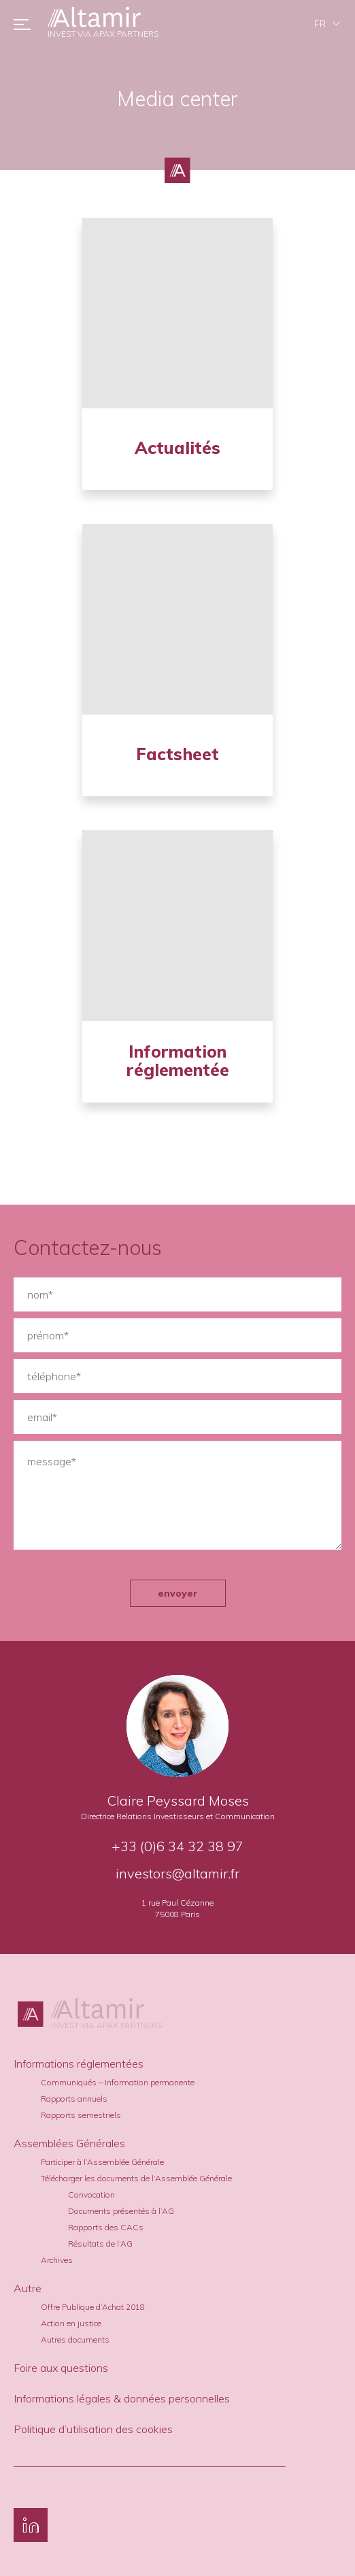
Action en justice (71, 2323)
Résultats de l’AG (100, 2243)
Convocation (91, 2194)
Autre (27, 2288)
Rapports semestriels (81, 2115)
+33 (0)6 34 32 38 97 (177, 1846)
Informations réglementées (78, 2063)
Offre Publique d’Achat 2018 (93, 2307)
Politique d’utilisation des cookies (93, 2429)
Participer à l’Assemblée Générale (102, 2162)
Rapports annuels (74, 2098)
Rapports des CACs (105, 2227)
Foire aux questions (61, 2368)
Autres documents (75, 2339)
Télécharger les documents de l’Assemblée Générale (136, 2178)
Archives (57, 2260)
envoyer (178, 1593)
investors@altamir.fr (177, 1873)
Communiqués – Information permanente (118, 2082)
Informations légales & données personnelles (122, 2398)
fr (320, 24)
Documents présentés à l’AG (121, 2211)
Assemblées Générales (69, 2143)
